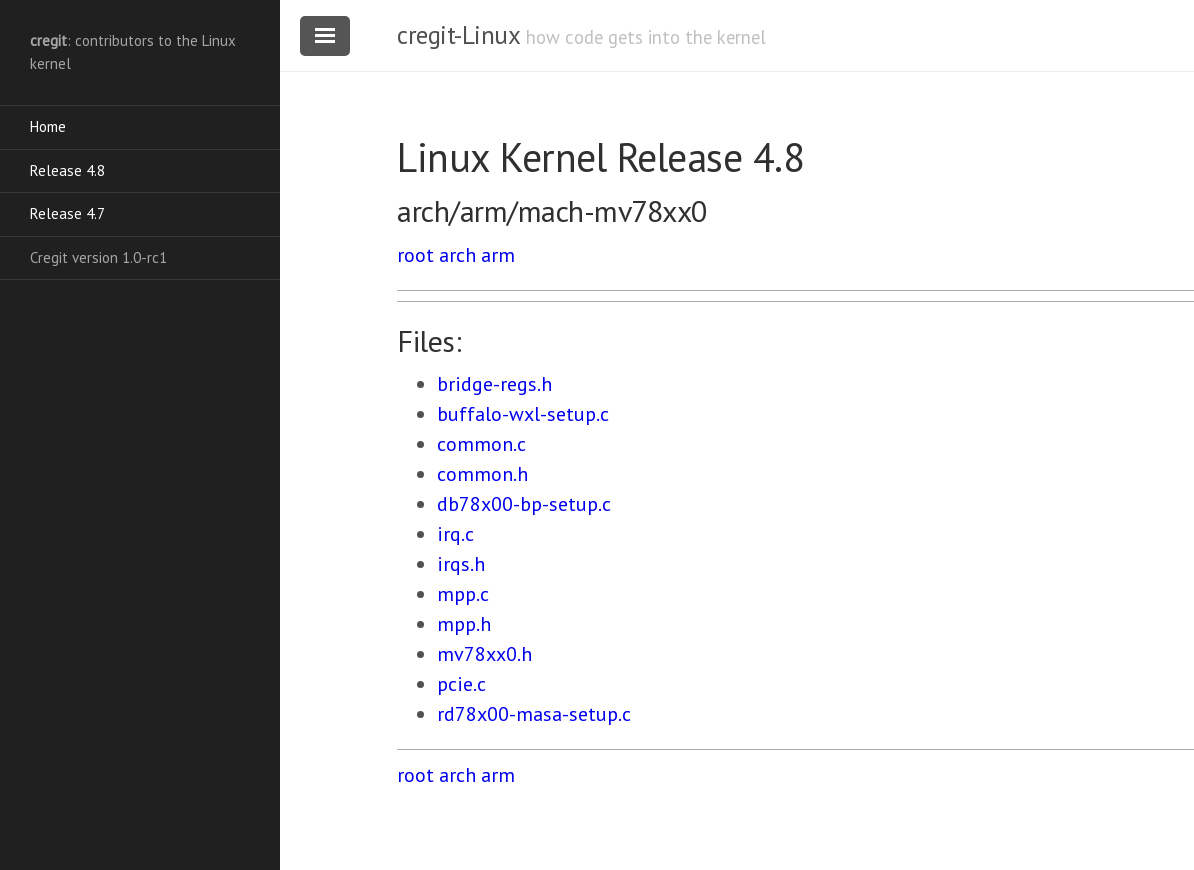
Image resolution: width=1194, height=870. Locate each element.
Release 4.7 (67, 213)
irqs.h (461, 564)
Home (48, 126)
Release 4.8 (67, 170)
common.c (481, 444)
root (415, 255)
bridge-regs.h (494, 384)
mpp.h (464, 624)
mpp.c (463, 594)
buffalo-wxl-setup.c (523, 414)
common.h (482, 474)
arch (457, 255)
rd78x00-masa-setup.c (534, 714)
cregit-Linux (458, 35)
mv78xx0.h (484, 654)
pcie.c (461, 684)
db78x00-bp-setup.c (524, 504)
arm (498, 255)
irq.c (455, 534)
